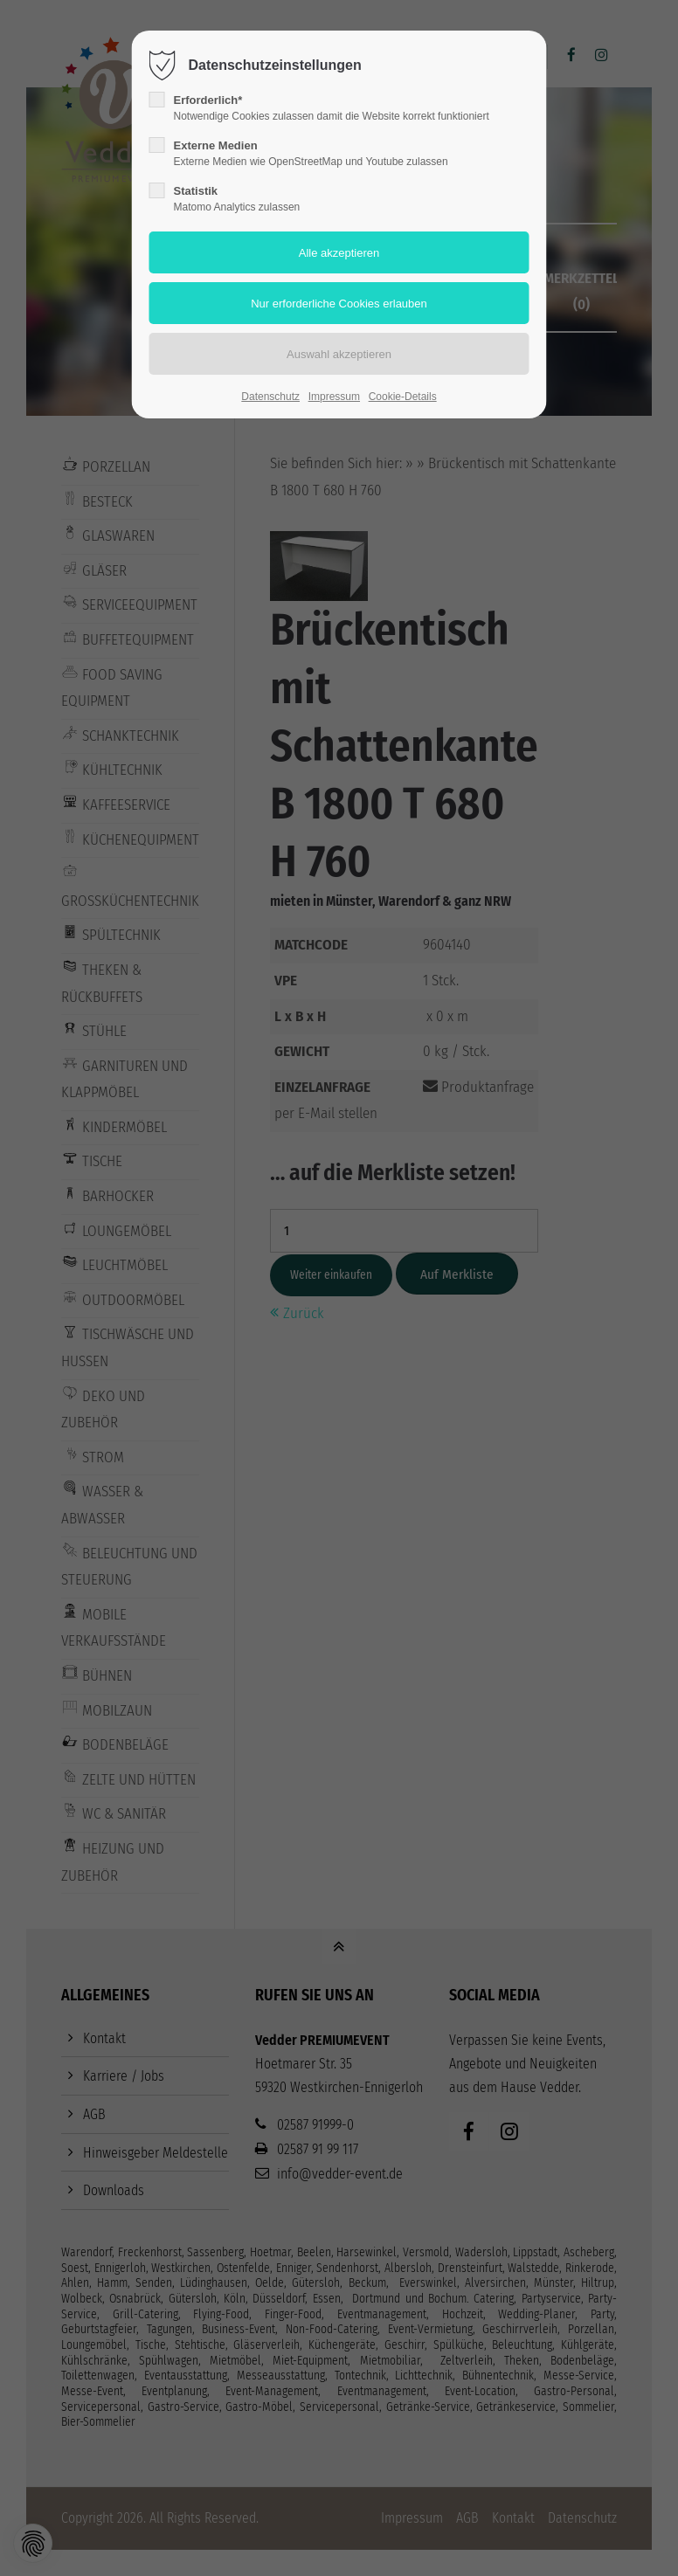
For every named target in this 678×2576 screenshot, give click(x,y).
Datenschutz (270, 396)
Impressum (334, 396)
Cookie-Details (403, 396)
